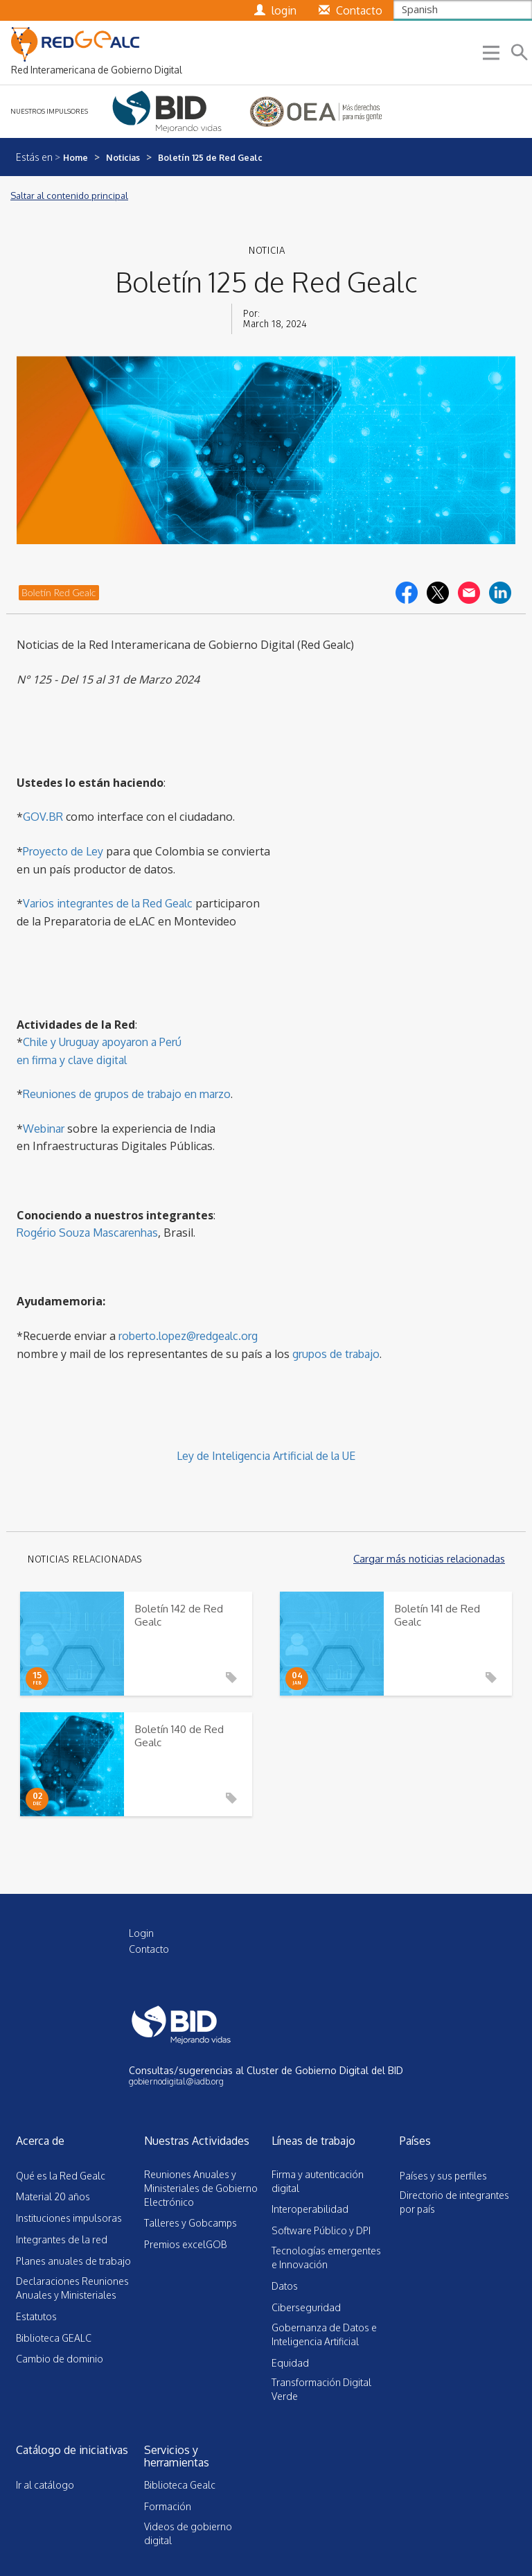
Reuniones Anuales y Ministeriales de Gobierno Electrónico (201, 2188)
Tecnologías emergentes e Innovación (326, 2257)
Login (141, 1933)
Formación (167, 2506)
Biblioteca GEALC (53, 2338)
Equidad (290, 2363)
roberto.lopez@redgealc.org (188, 1336)
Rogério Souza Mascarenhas (87, 1232)
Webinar (43, 1128)
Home (75, 157)
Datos (285, 2286)
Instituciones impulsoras (69, 2218)
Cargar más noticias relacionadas (429, 1559)
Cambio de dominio (59, 2359)
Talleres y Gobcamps (190, 2223)
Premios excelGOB (185, 2244)
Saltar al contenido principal (69, 195)
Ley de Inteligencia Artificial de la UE (266, 1456)
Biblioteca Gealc (179, 2485)
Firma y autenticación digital (318, 2181)
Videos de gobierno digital (188, 2533)
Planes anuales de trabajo (73, 2261)
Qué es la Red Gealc (60, 2176)
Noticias (123, 157)
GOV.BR (43, 817)
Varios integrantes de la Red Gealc (108, 903)
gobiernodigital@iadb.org (176, 2081)
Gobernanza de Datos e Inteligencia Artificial (324, 2334)
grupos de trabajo (336, 1354)
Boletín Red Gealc (58, 592)
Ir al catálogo (45, 2485)
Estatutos (36, 2316)
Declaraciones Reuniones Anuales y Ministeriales (72, 2288)
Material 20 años (53, 2196)
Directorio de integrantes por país (454, 2202)
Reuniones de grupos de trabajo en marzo (127, 1094)
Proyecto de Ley (63, 851)
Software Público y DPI (321, 2230)
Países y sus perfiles (443, 2176)
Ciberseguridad (306, 2307)
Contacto (149, 1949)
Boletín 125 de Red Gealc (210, 157)
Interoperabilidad (310, 2209)
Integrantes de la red (61, 2239)
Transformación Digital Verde (321, 2389)
